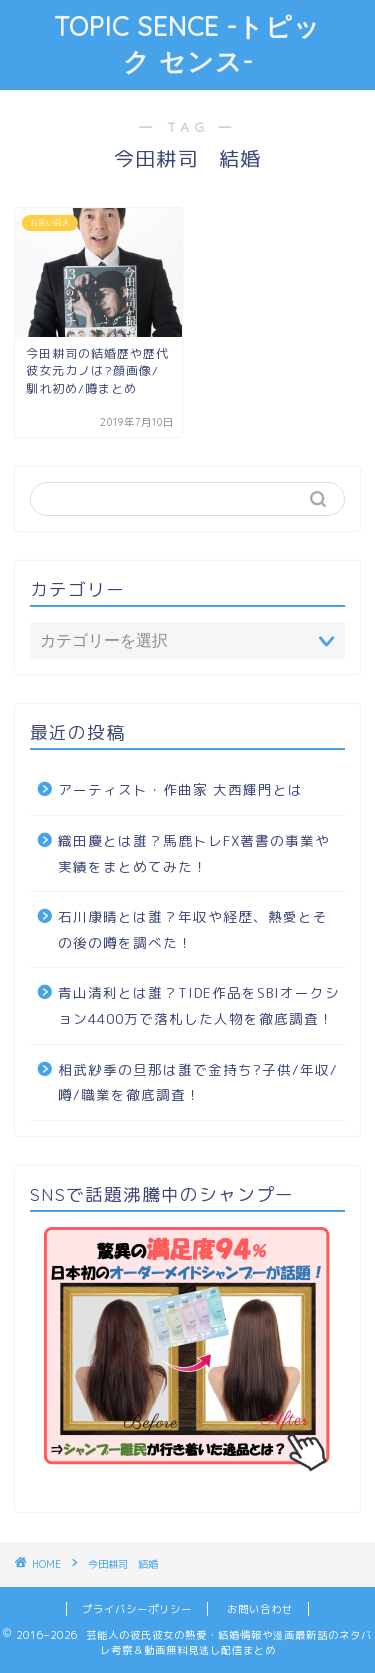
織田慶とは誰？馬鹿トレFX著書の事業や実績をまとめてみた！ (194, 853)
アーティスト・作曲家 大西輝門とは (180, 789)
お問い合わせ (260, 1609)
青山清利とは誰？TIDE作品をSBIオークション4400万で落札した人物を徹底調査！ (199, 1005)
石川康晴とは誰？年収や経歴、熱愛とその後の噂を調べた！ (193, 929)
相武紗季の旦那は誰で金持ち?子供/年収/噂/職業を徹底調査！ (198, 1082)
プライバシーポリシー (137, 1609)
